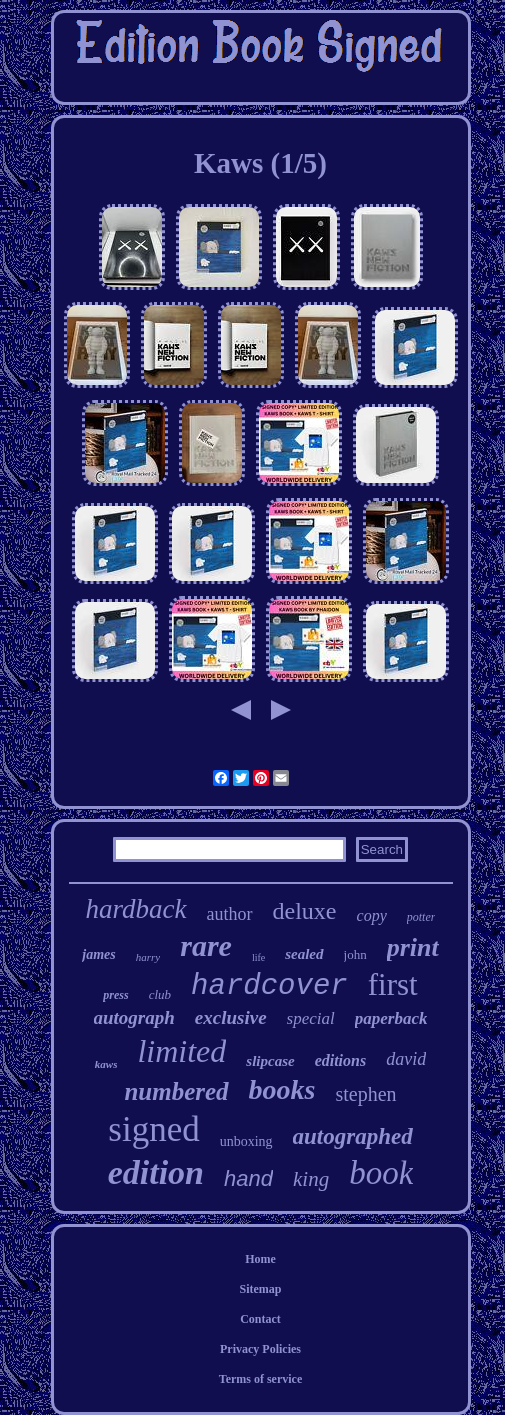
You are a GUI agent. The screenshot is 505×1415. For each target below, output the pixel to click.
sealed (304, 954)
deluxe (305, 911)
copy (372, 915)
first (393, 984)
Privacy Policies (260, 1349)
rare (206, 945)
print (413, 947)
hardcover (269, 986)
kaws (106, 1064)
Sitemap (261, 1289)
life (258, 957)
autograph (134, 1017)
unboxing (246, 1141)
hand (248, 1178)
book (381, 1173)
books (282, 1089)
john (355, 954)
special (311, 1018)
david (406, 1059)
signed (153, 1129)
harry (148, 957)
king (311, 1179)
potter (421, 917)
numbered (176, 1091)
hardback (136, 909)
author (230, 914)
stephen (366, 1094)
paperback (391, 1018)
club (160, 994)
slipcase (270, 1061)
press (115, 995)
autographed (353, 1136)
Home (260, 1259)
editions (341, 1060)
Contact (260, 1319)
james (98, 954)
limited (181, 1051)
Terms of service (261, 1379)
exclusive (231, 1017)
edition (156, 1172)
